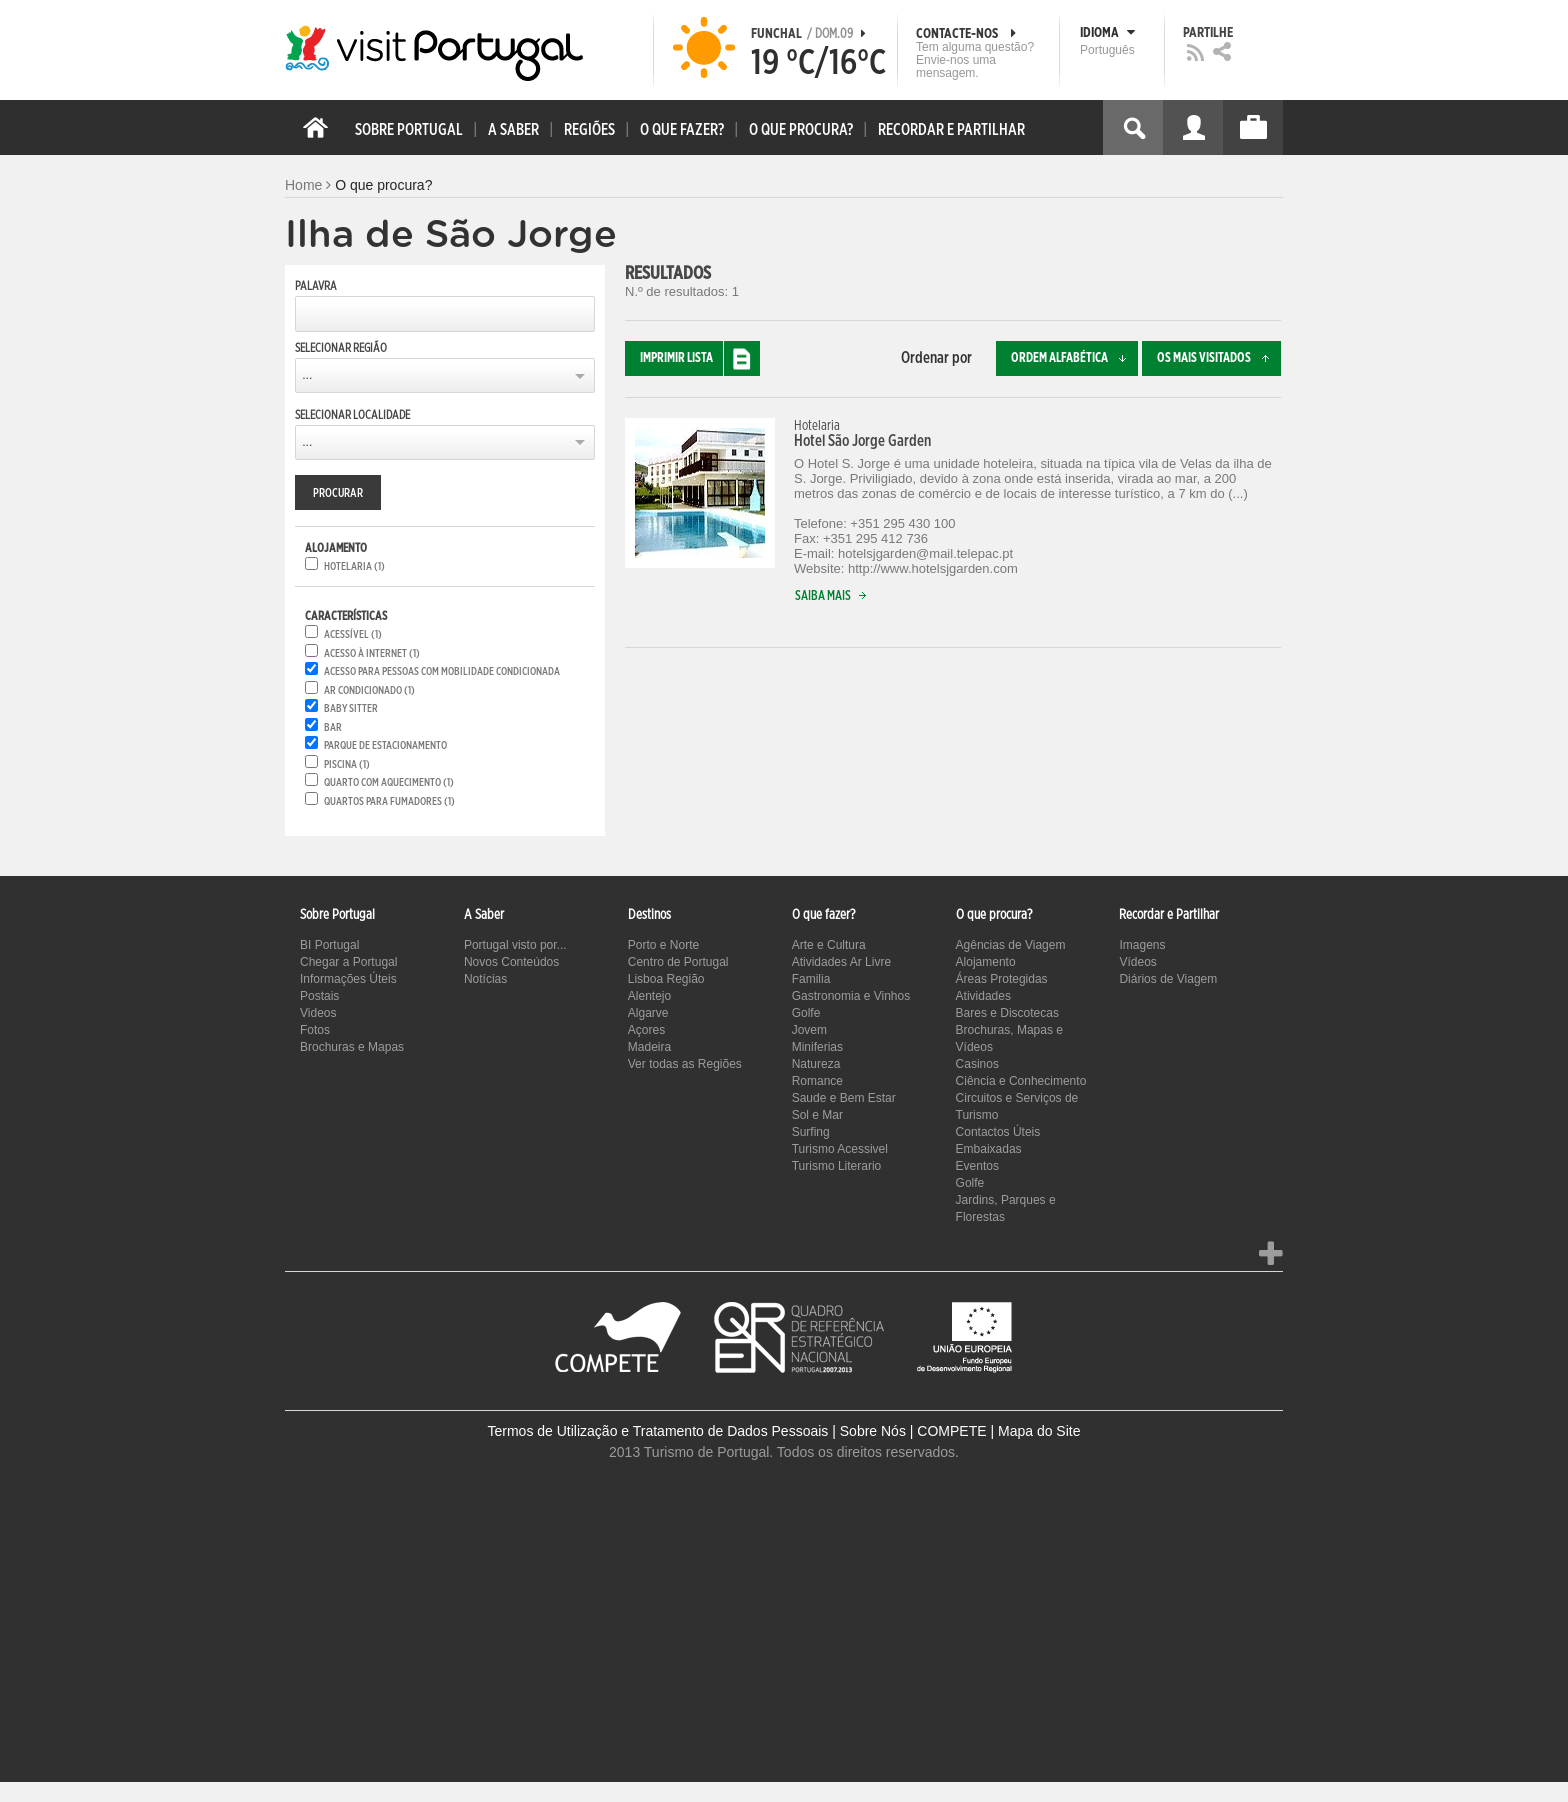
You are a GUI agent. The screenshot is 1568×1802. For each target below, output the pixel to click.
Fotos (315, 1030)
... (307, 375)
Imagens (1142, 945)
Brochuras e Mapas (352, 1047)
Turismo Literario (837, 1166)
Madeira (649, 1047)
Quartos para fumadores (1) (389, 801)
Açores (646, 1030)
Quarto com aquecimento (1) (389, 782)
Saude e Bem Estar (844, 1098)
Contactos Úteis (998, 1132)
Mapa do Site (1039, 1431)
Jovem (809, 1030)
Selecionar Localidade (352, 415)
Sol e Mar (817, 1115)
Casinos (977, 1064)
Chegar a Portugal (348, 962)
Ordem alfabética (1074, 358)
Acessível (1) (353, 634)
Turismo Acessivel (840, 1149)
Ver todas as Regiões (685, 1064)
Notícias (485, 979)
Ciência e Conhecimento (1021, 1081)
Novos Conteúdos (511, 962)
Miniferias (817, 1047)
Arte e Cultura (829, 945)
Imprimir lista (700, 358)
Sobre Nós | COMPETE (913, 1431)
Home (303, 185)
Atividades (983, 996)
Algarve (648, 1013)
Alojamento (986, 962)
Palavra (316, 286)
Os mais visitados (1219, 358)
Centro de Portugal (678, 962)
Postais (319, 996)
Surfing (811, 1132)
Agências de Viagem (1011, 945)
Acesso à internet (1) (372, 653)
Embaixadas (989, 1149)
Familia (811, 979)
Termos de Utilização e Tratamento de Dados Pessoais (658, 1431)
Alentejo (649, 996)
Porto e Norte (663, 945)
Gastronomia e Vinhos (851, 996)
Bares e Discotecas (1007, 1013)
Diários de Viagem (1168, 979)
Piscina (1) (347, 764)
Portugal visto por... (515, 945)
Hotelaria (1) (354, 566)
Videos (318, 1013)
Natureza (816, 1064)
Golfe (806, 1013)
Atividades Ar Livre (841, 962)
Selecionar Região (341, 348)
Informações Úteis (348, 979)
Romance (817, 1081)
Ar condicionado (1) (369, 690)
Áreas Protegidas (1002, 979)
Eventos (977, 1166)
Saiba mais (835, 596)
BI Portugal (329, 945)
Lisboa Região (666, 979)
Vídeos (1137, 962)
